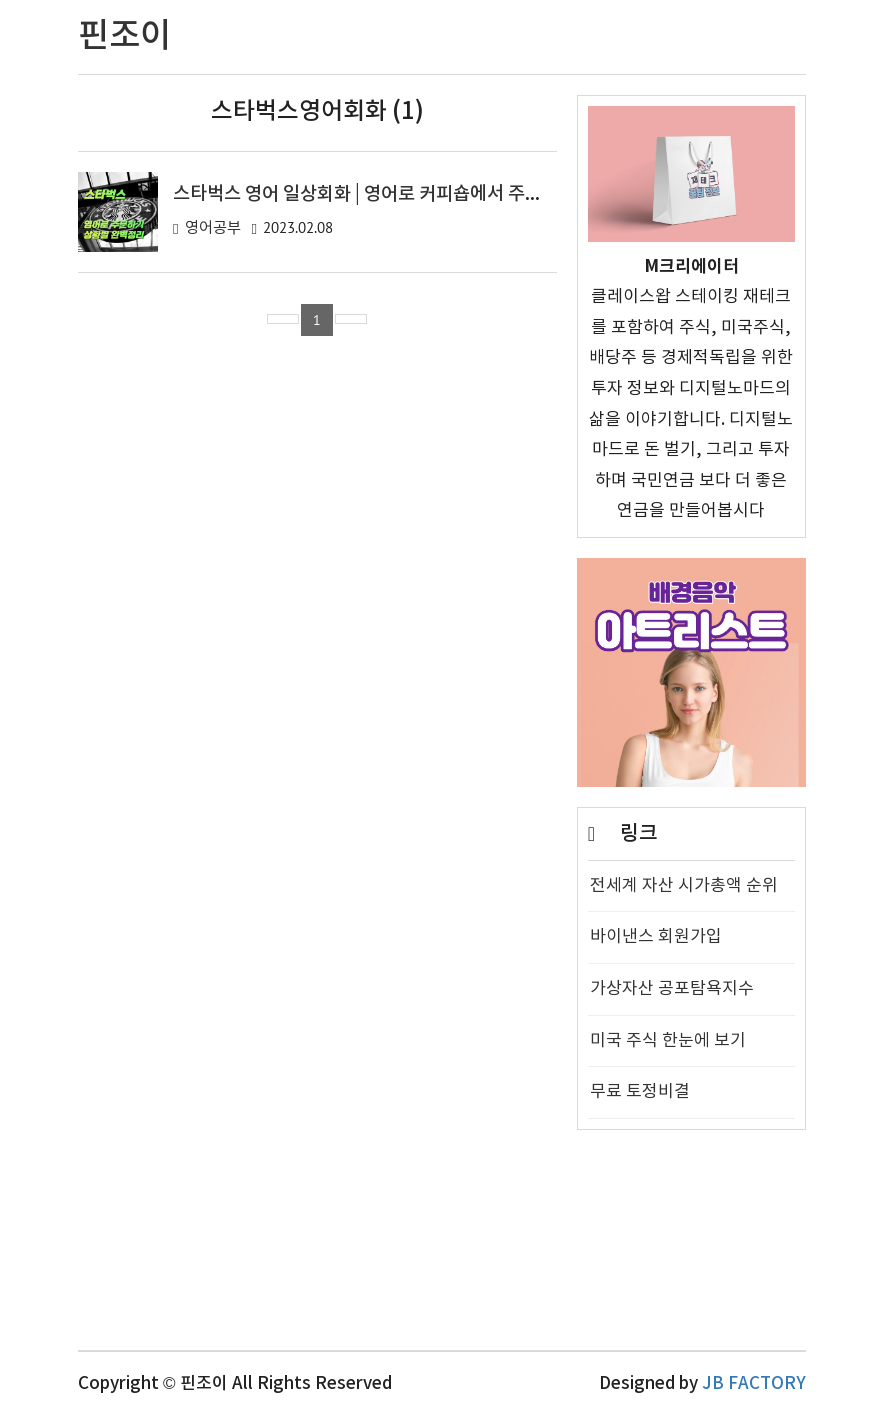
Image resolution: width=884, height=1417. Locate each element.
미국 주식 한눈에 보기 (668, 1041)
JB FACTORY (754, 1384)
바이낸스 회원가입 (656, 937)
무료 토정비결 (640, 1092)
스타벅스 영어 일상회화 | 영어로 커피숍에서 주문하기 (374, 194)
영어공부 (213, 228)
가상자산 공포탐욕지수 (672, 989)
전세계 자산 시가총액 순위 (684, 886)
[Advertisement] (691, 1250)
